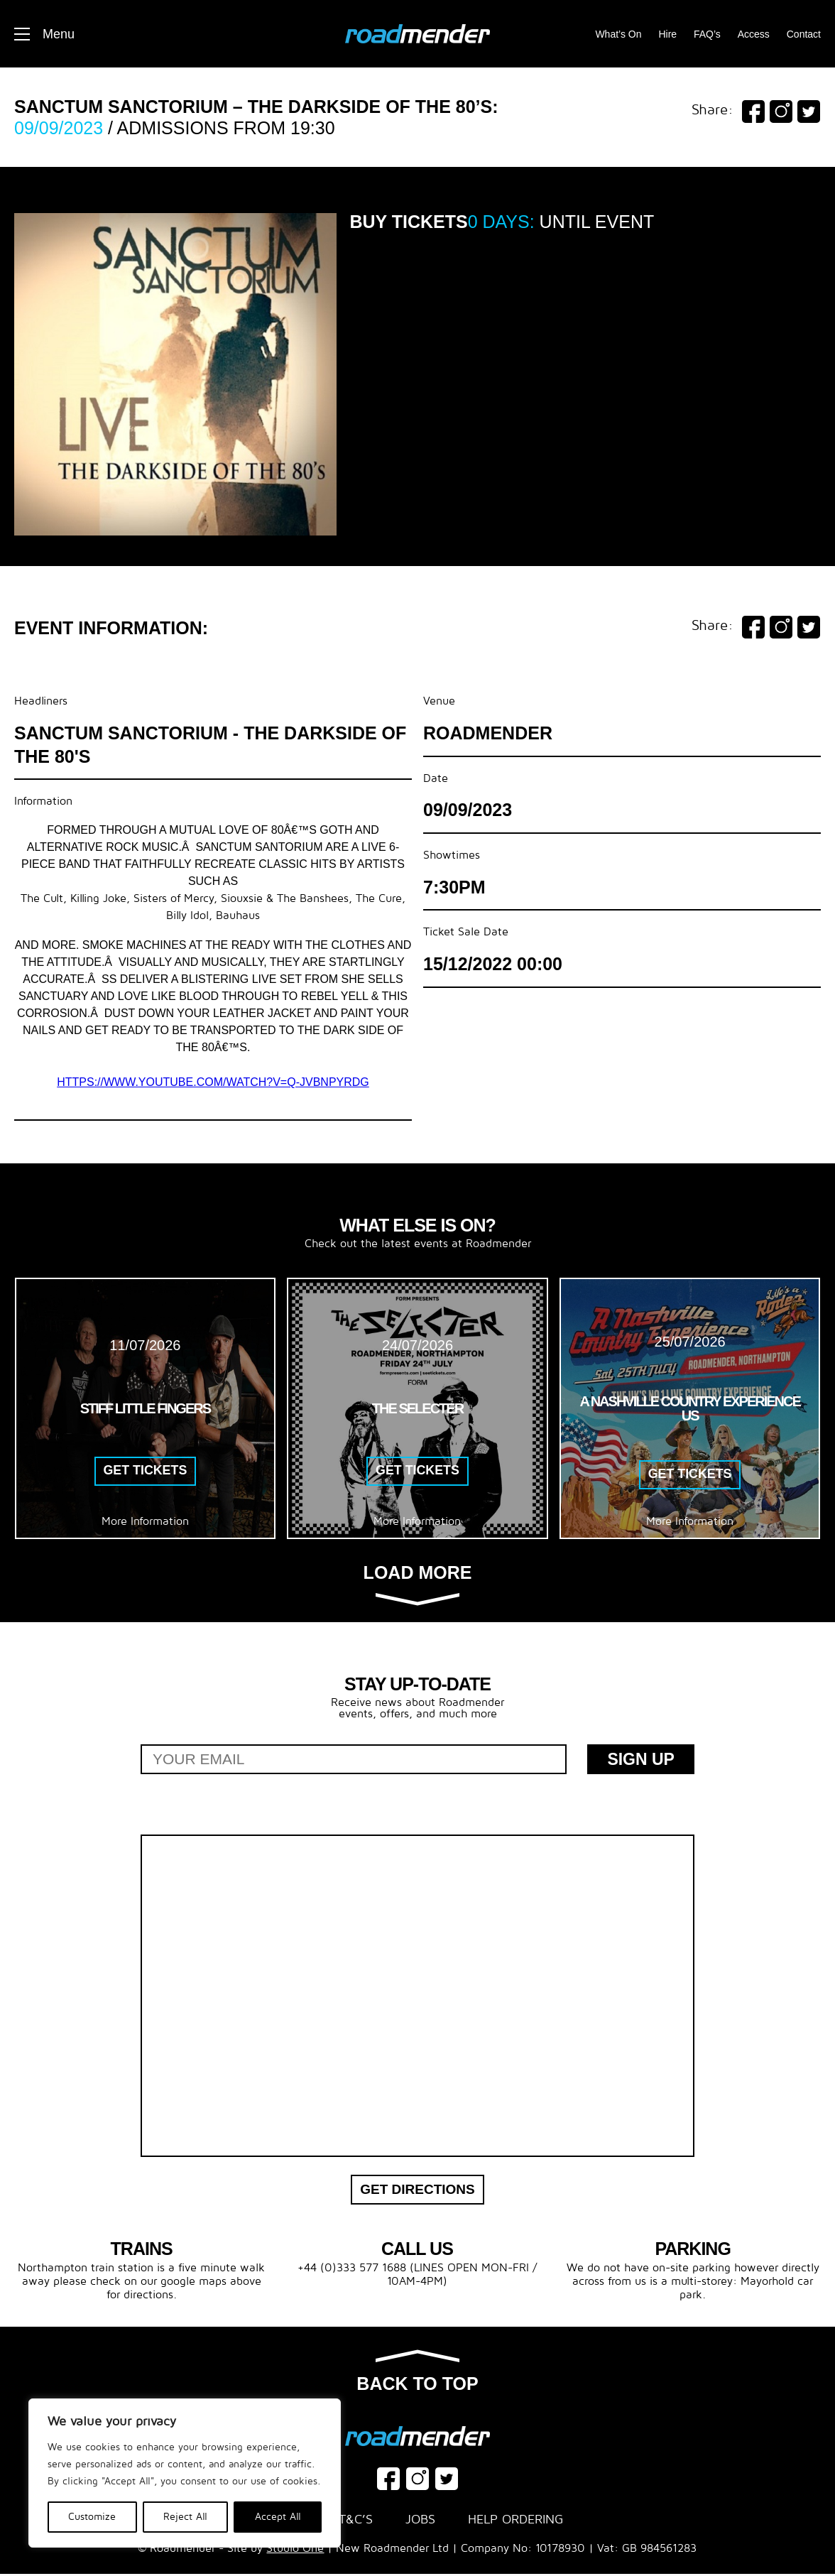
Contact (804, 34)
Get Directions (417, 2190)
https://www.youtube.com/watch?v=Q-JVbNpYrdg (213, 1082)
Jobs (420, 2521)
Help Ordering (515, 2521)
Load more (418, 1584)
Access (754, 34)
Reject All (185, 2516)
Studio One (295, 2550)
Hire (667, 34)
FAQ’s (707, 34)
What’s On (618, 34)
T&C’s (356, 2521)
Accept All (278, 2516)
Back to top (417, 2374)
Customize (92, 2516)
